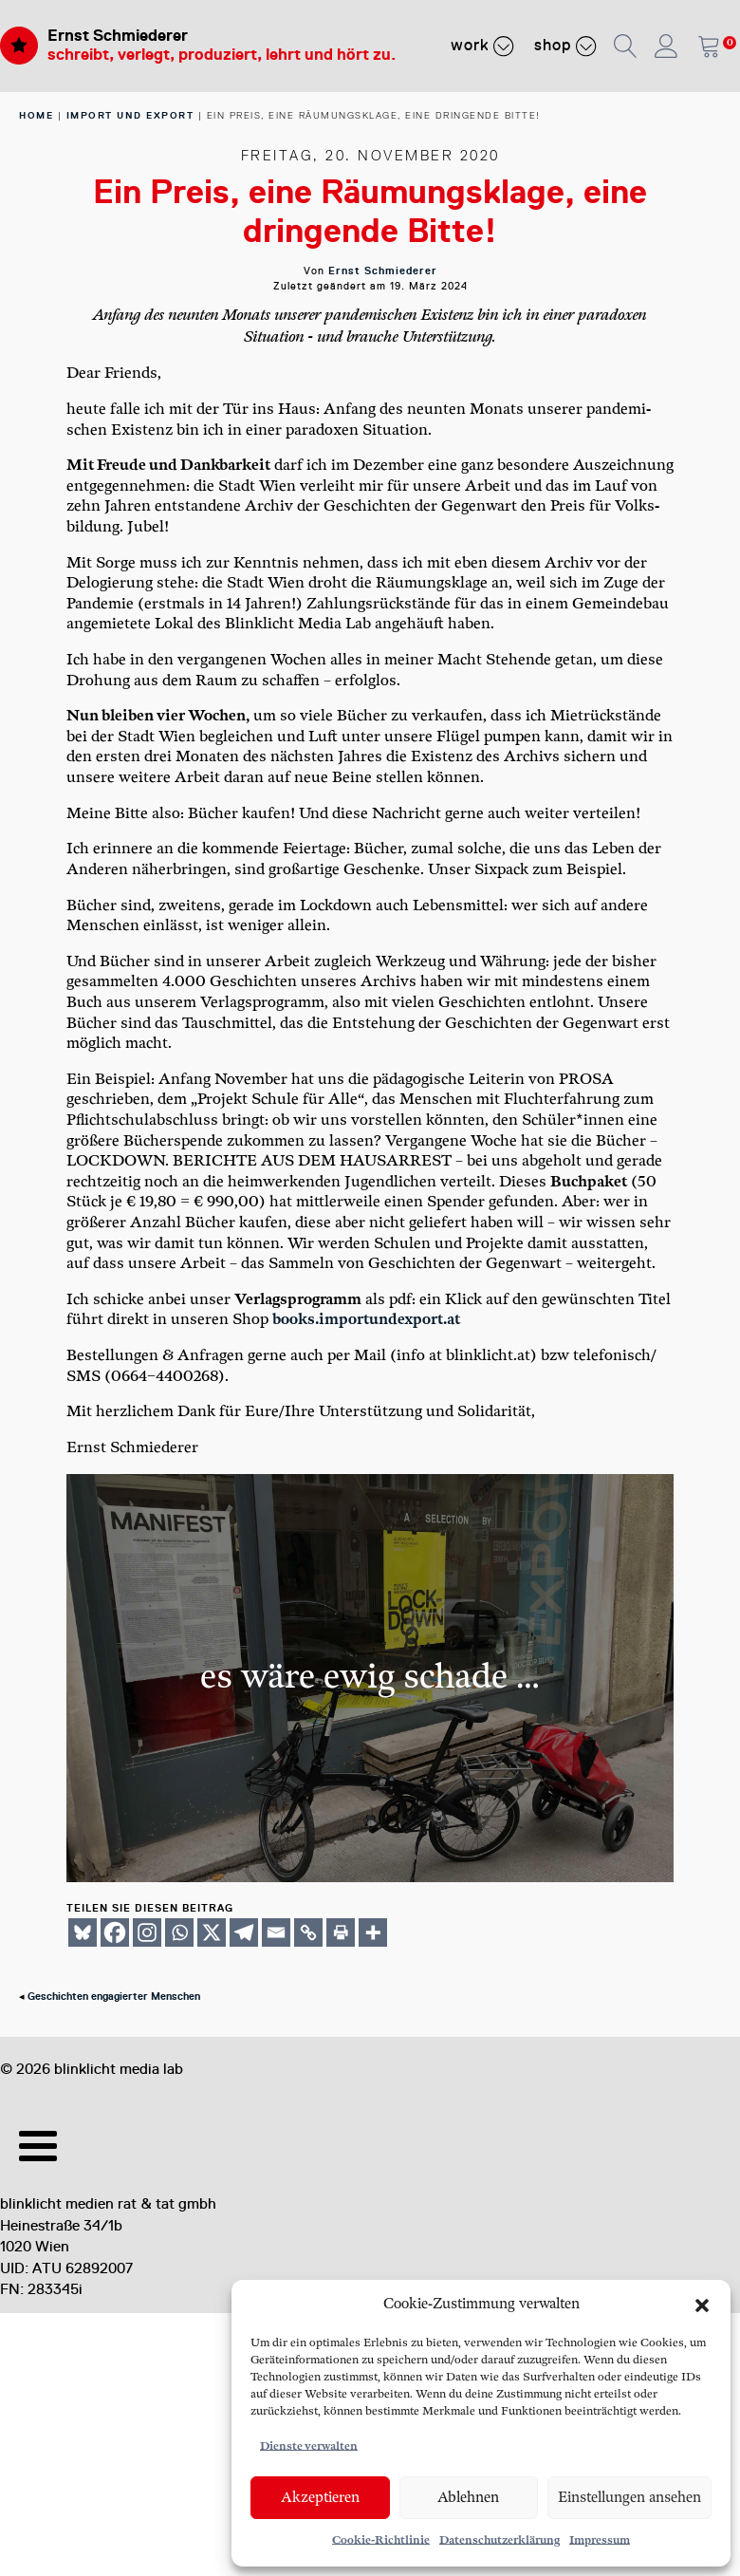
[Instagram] (147, 1932)
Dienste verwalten (309, 2446)
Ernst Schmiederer (117, 36)
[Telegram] (244, 1932)
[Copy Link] (308, 1932)
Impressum (599, 2540)
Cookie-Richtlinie (381, 2540)
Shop (565, 45)
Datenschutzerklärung (499, 2540)
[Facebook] (115, 1932)
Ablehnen (468, 2498)
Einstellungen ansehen (629, 2498)
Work (483, 45)
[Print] (340, 1932)
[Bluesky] (82, 1932)
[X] (211, 1932)
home (36, 115)
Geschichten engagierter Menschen (114, 1996)
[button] (702, 2305)
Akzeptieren (320, 2498)
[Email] (276, 1932)
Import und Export (130, 115)
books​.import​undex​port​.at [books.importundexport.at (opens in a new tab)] (366, 1320)
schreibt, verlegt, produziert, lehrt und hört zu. (221, 55)
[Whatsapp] (179, 1932)
